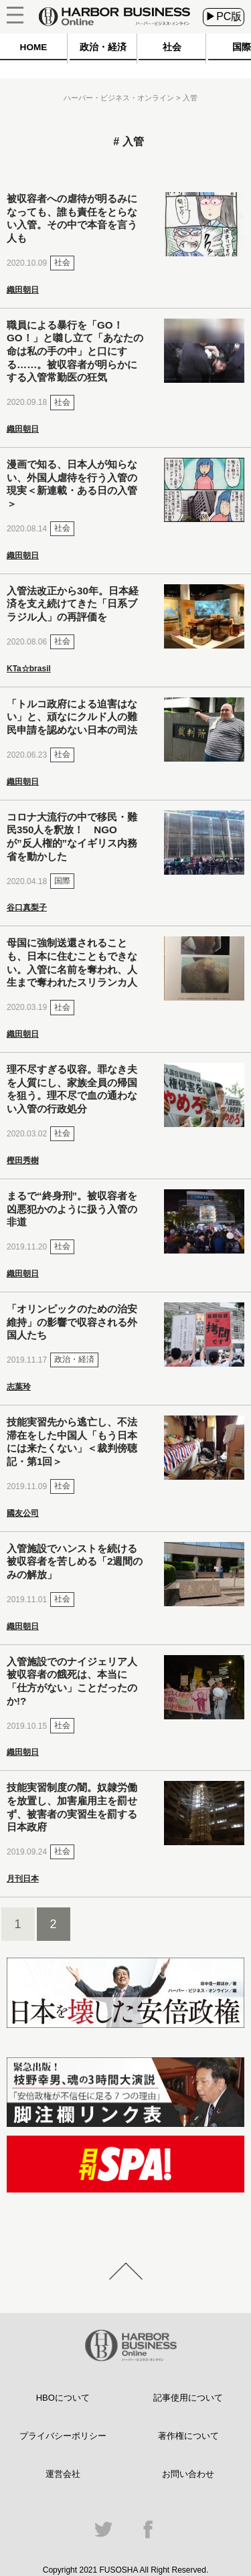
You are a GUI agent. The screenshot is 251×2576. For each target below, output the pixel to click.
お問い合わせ (188, 2474)
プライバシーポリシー (62, 2436)
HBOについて (63, 2398)
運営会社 (63, 2474)
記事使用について (188, 2398)
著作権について (188, 2436)
